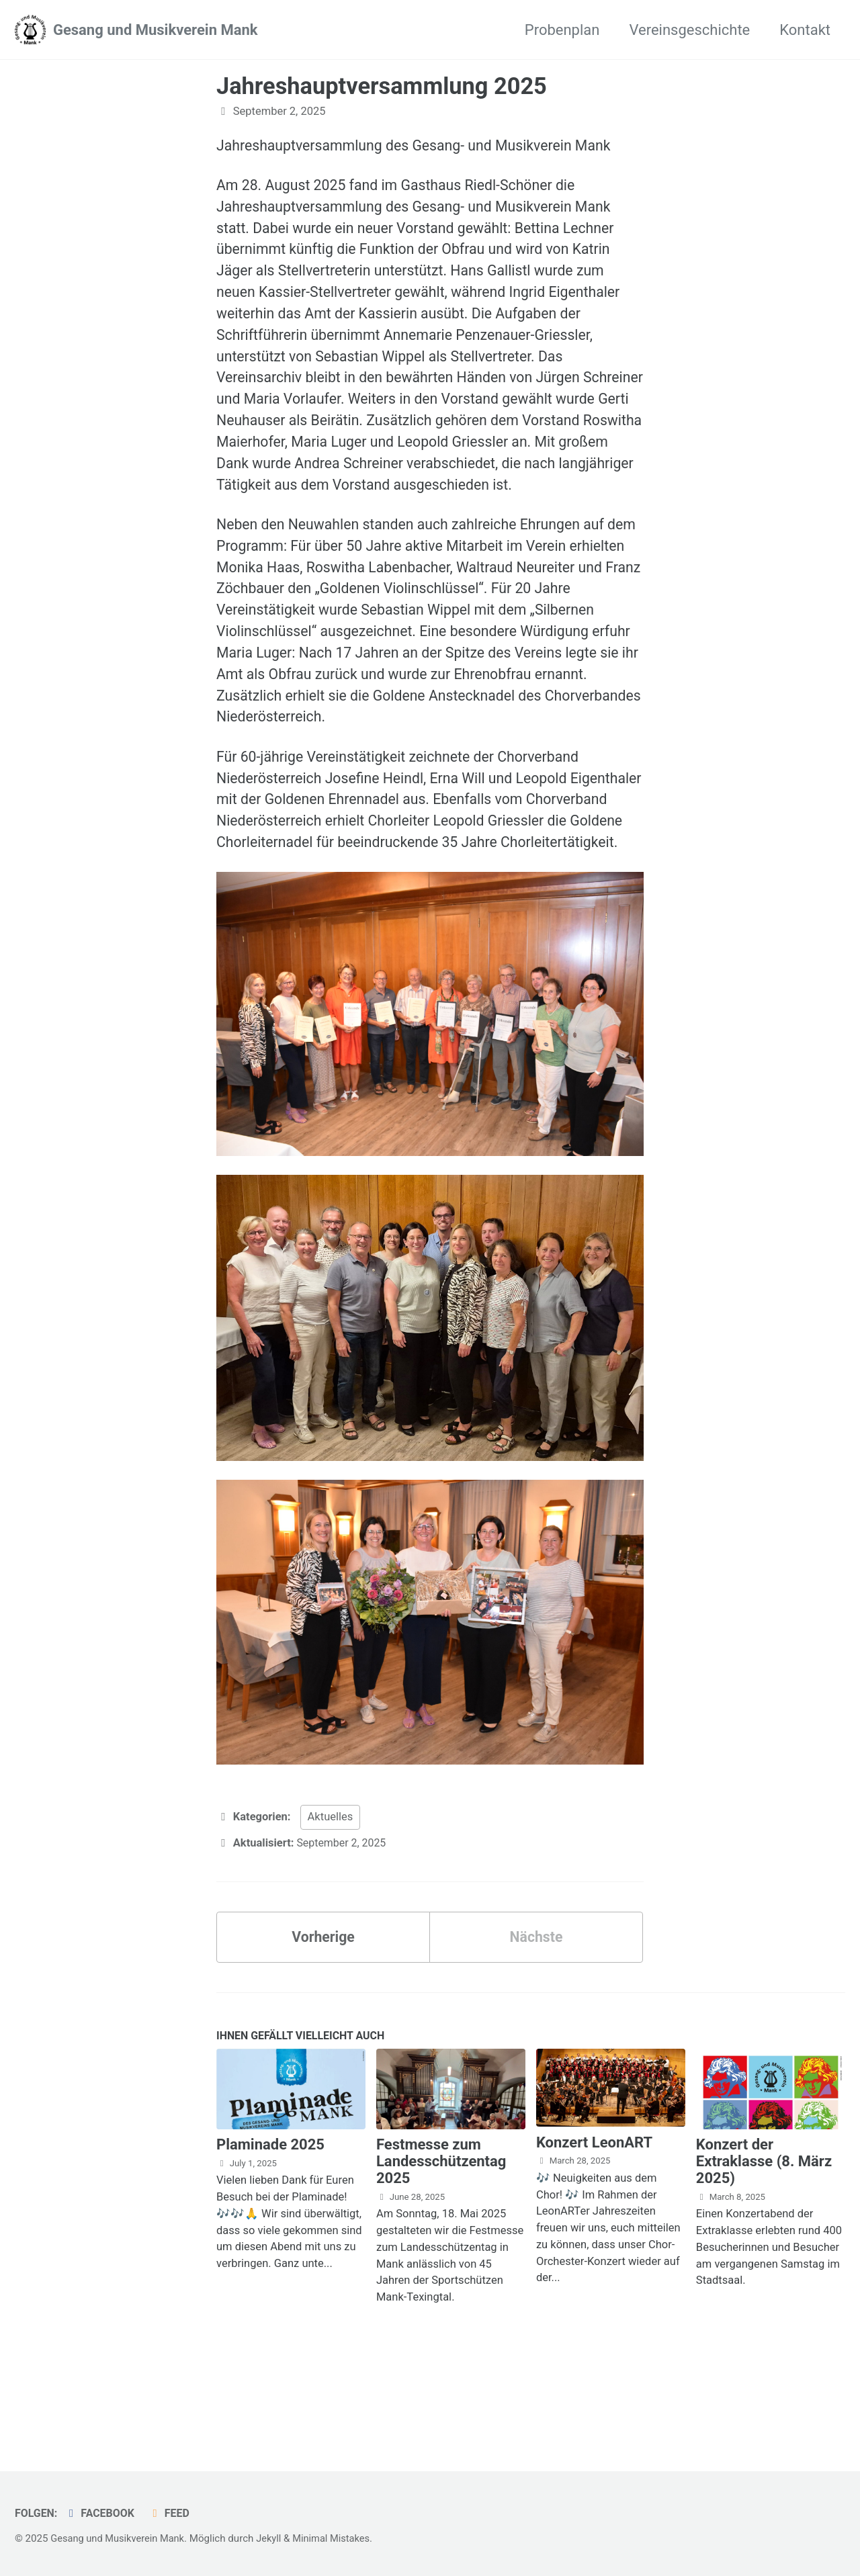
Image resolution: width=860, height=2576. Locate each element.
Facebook (102, 2513)
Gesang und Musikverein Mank (155, 29)
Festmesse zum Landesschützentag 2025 (441, 2238)
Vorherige (323, 2011)
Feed (173, 2513)
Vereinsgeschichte (689, 29)
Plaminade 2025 (270, 2221)
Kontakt (804, 29)
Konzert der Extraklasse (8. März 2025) (764, 2238)
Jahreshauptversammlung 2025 (381, 86)
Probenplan (562, 29)
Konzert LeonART (594, 2219)
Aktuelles (330, 1890)
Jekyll (274, 2538)
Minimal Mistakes (338, 2538)
